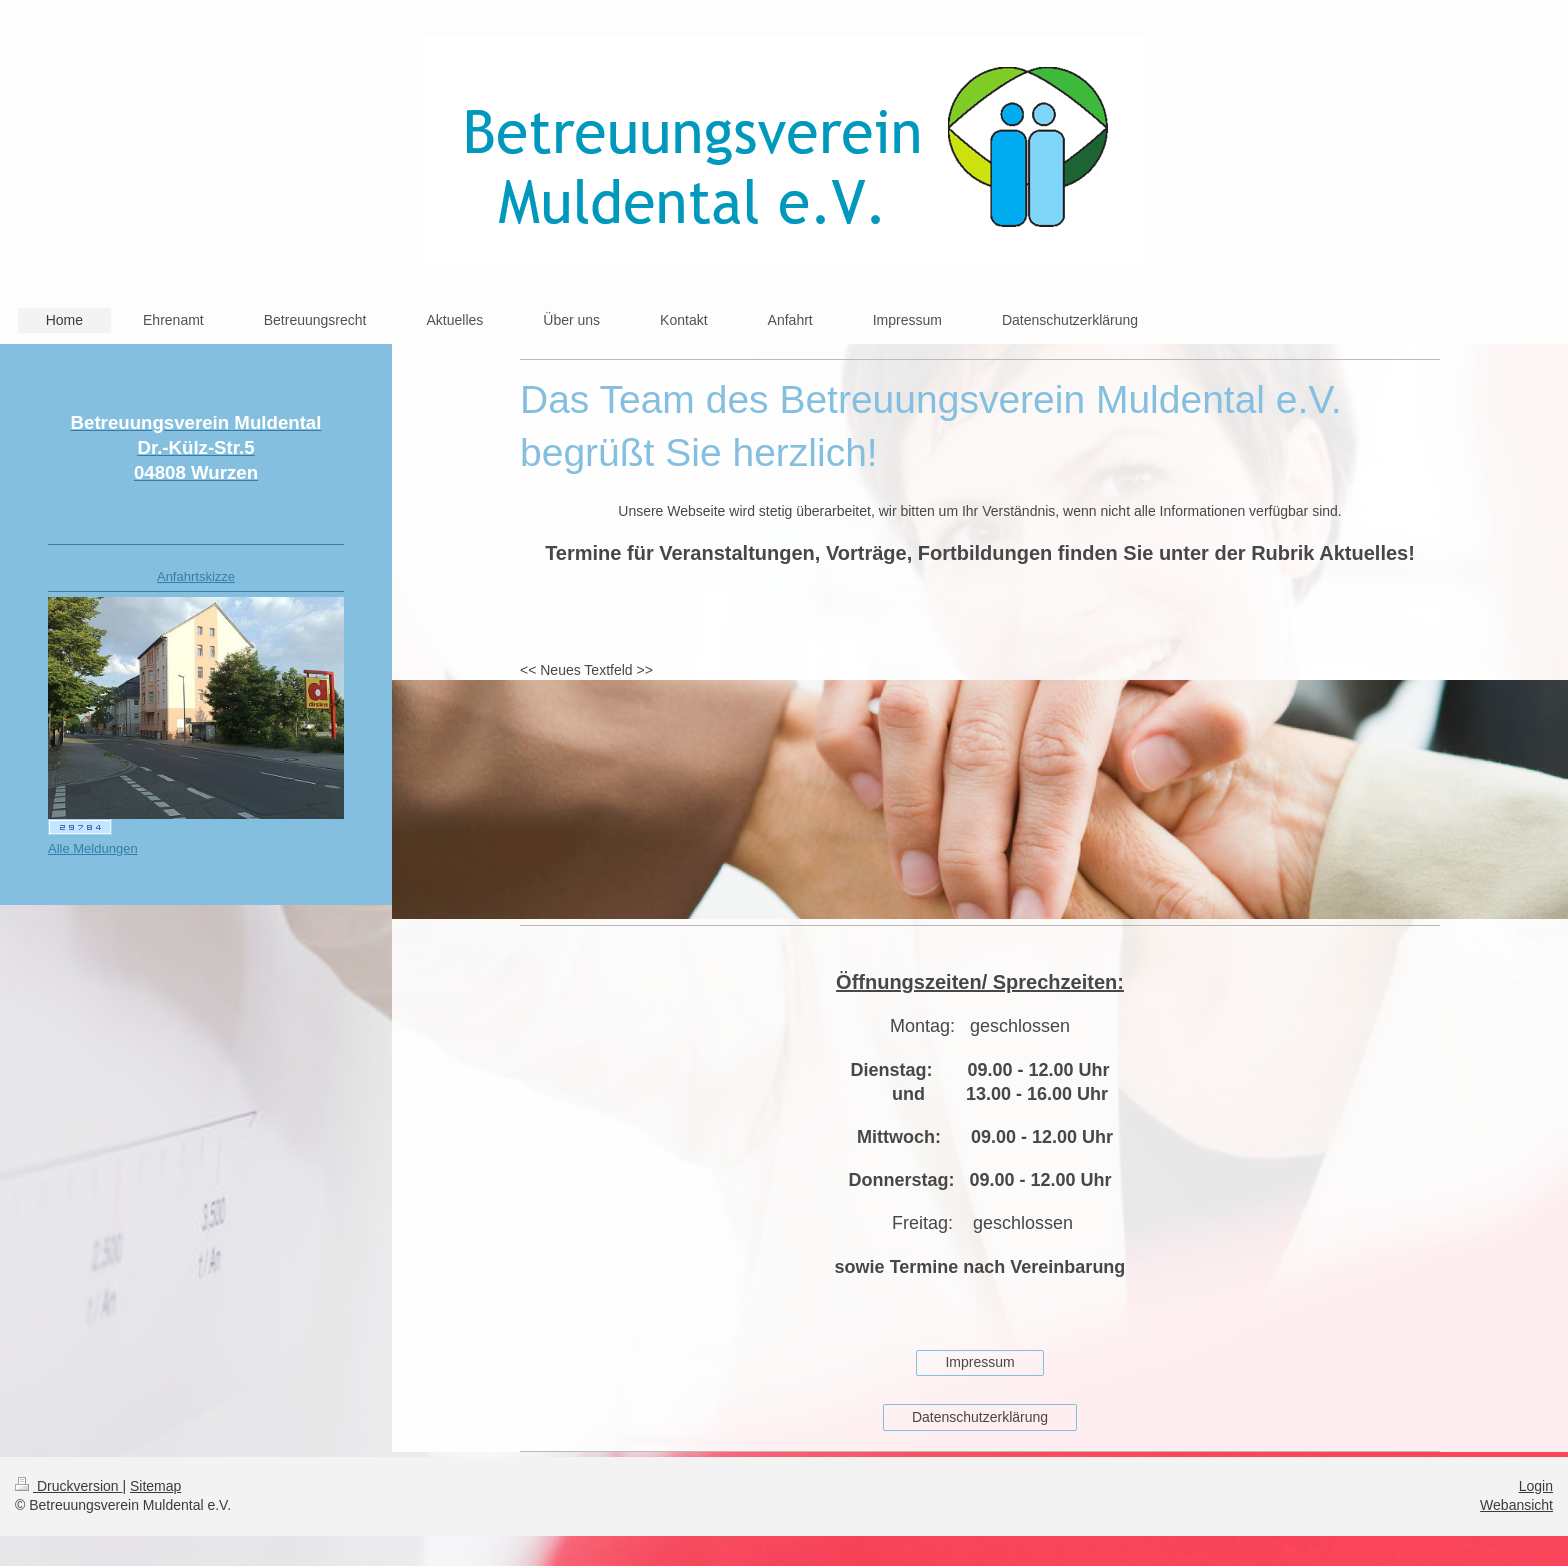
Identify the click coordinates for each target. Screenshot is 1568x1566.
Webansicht (1516, 1505)
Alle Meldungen (93, 848)
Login (1536, 1486)
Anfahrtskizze (196, 576)
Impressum (979, 1362)
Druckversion (68, 1486)
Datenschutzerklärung (980, 1417)
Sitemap (155, 1486)
